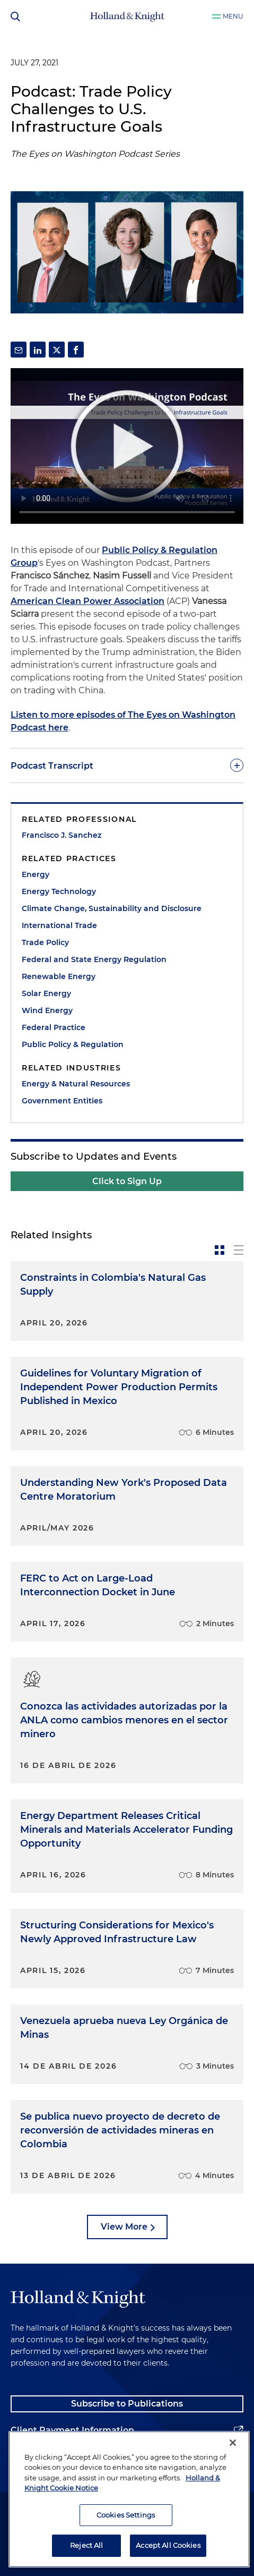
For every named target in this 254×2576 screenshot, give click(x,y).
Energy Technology (59, 891)
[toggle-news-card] (219, 1250)
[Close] (232, 2442)
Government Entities (62, 1101)
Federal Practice (53, 1027)
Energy (35, 874)
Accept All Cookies (168, 2545)
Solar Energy (46, 993)
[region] (129, 2499)
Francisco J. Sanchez (61, 835)
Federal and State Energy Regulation (94, 959)
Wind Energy (47, 1010)
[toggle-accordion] (127, 766)
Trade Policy (45, 942)
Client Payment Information (72, 2430)
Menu (233, 16)
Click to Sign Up (127, 1181)
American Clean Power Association (87, 601)
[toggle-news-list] (238, 1250)
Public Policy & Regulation (73, 1044)
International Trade (59, 925)
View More (124, 2227)
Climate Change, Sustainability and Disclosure (112, 908)
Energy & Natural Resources (76, 1084)
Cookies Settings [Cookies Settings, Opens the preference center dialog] (126, 2515)
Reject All (86, 2545)
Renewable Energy (58, 976)
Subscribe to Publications (127, 2404)
